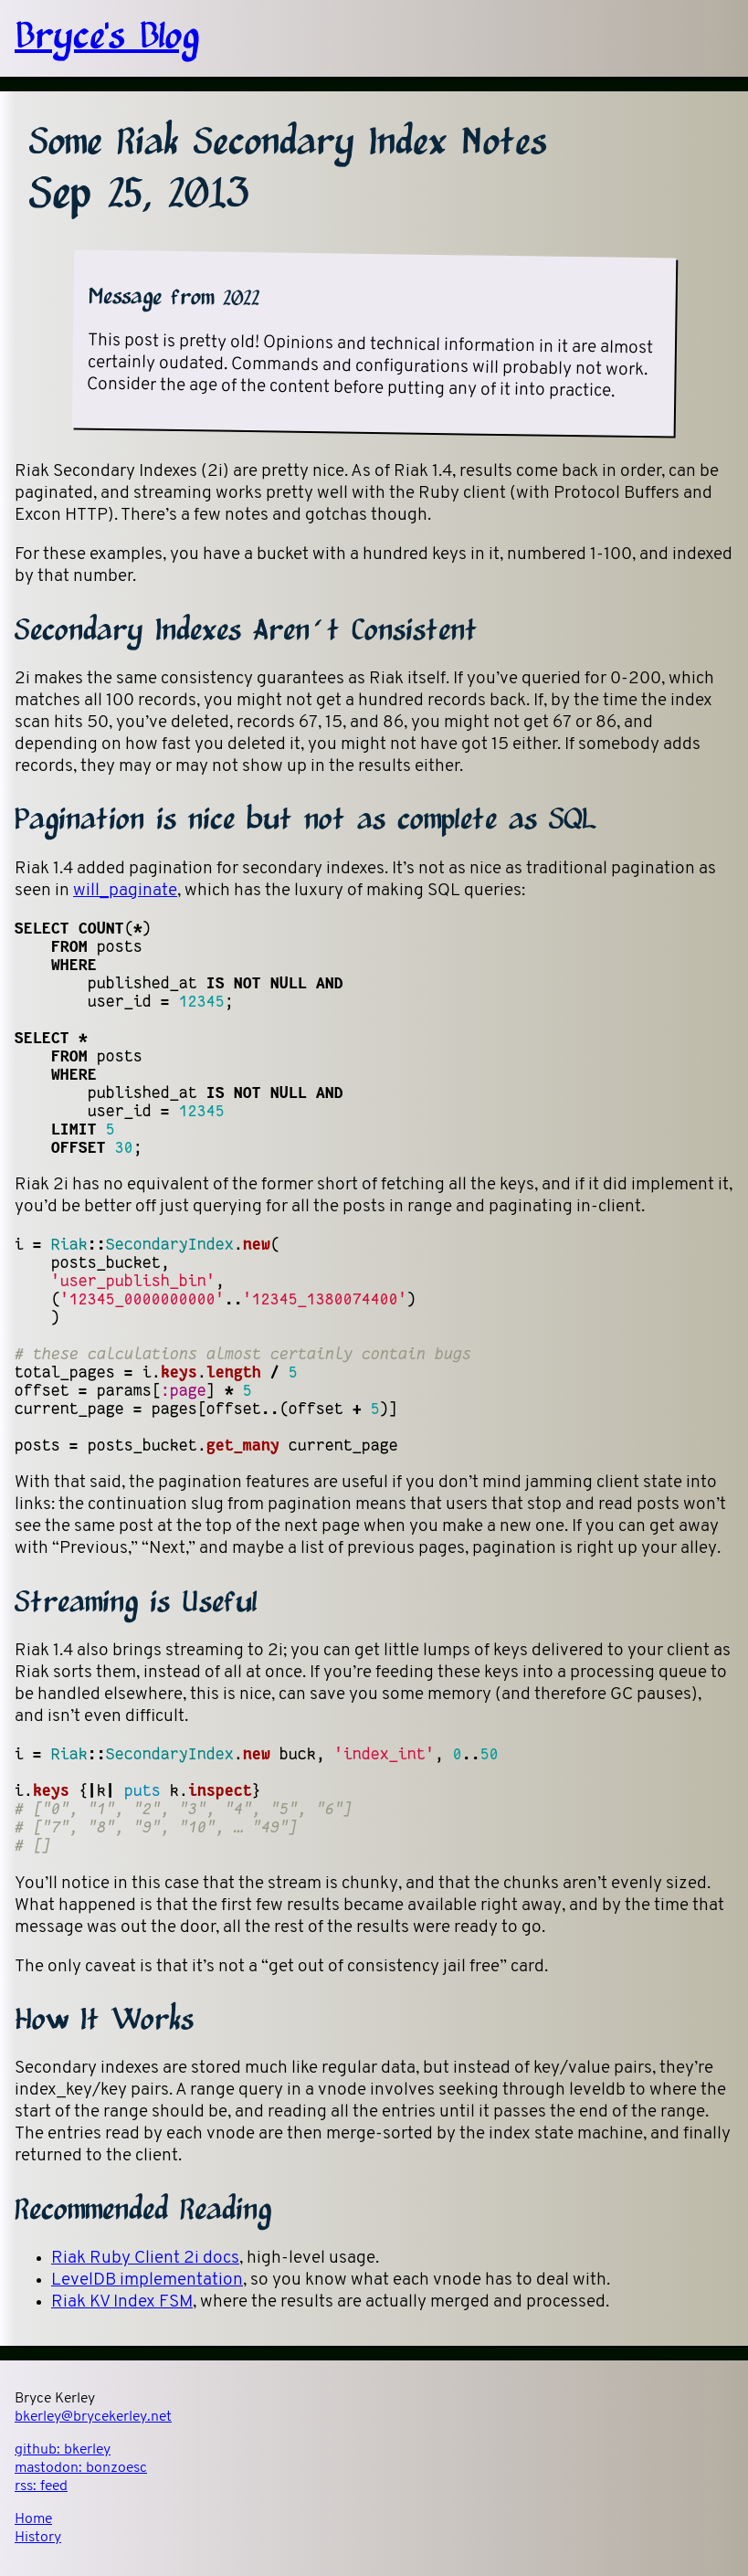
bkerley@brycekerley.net (93, 2417)
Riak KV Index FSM (122, 2302)
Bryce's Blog (107, 38)
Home (33, 2519)
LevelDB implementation (147, 2280)
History (38, 2537)
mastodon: (81, 2468)
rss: (41, 2486)
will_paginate (125, 891)
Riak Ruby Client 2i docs (145, 2258)
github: (63, 2450)
